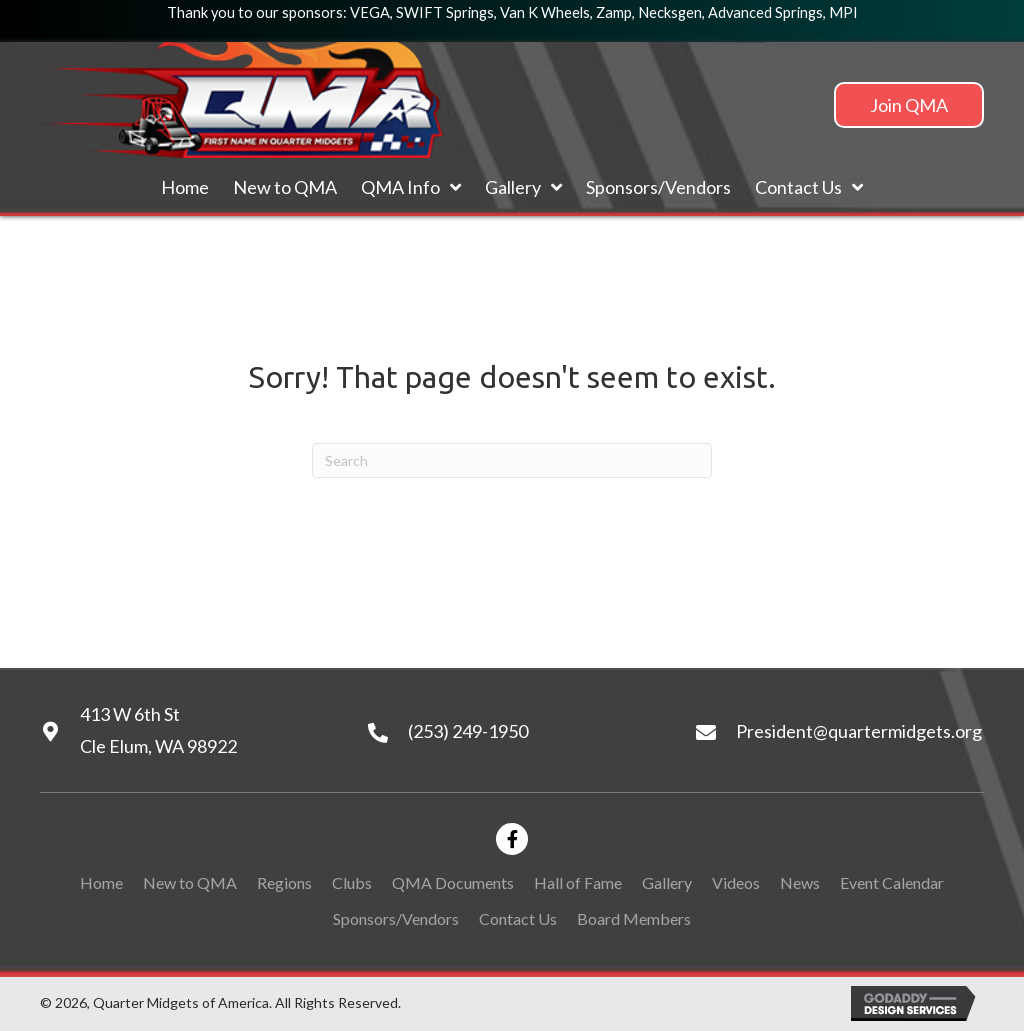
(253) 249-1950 (468, 731)
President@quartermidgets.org (859, 731)
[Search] (512, 460)
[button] (909, 105)
